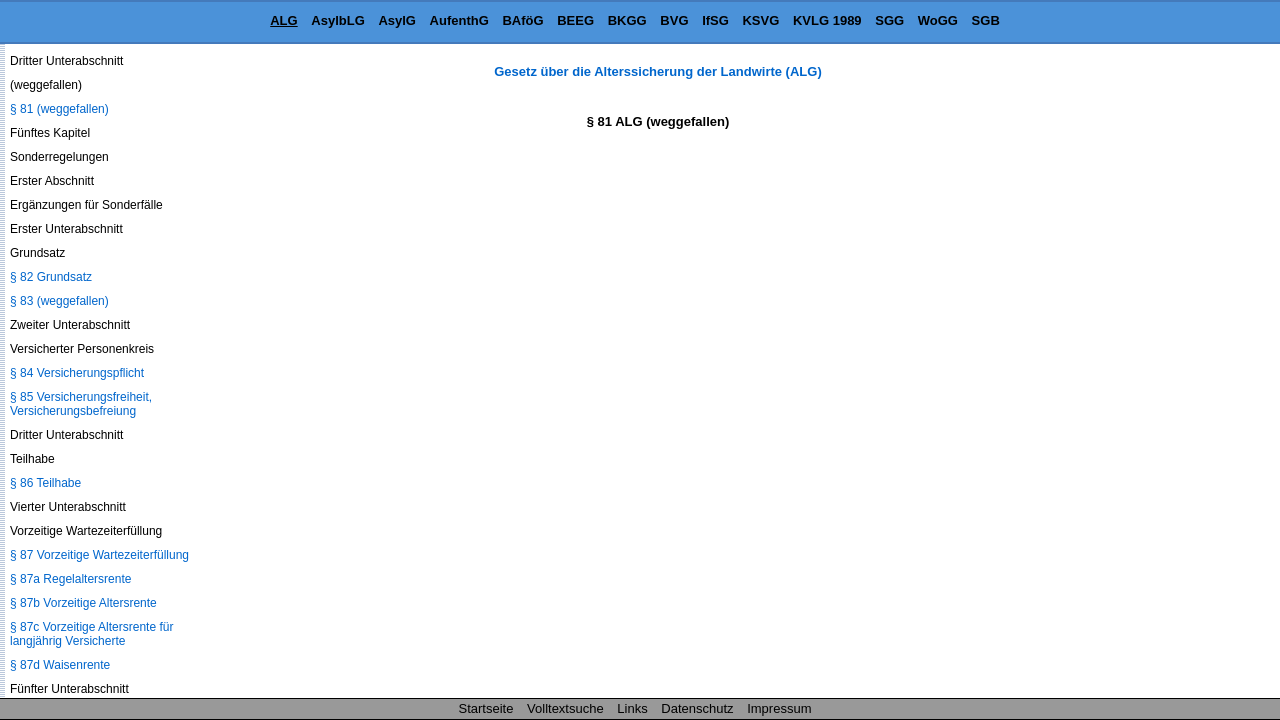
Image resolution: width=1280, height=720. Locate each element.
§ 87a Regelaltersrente (70, 579)
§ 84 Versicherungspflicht (77, 373)
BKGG (627, 20)
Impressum (779, 708)
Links (632, 708)
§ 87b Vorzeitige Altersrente (83, 603)
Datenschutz (697, 708)
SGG (889, 20)
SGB (986, 20)
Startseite (486, 708)
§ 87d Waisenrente (60, 665)
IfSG (715, 20)
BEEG (575, 20)
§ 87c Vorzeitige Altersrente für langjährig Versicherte (91, 634)
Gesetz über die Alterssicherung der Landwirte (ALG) (657, 71)
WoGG (938, 20)
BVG (674, 20)
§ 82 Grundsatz (51, 277)
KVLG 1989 (827, 20)
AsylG (397, 20)
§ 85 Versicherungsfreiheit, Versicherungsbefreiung (81, 404)
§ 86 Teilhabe (45, 483)
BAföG (522, 20)
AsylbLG (337, 20)
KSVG (760, 20)
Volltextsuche (565, 708)
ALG (283, 20)
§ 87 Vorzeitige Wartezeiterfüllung (99, 555)
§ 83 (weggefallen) (59, 301)
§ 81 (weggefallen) (59, 109)
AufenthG (459, 20)
